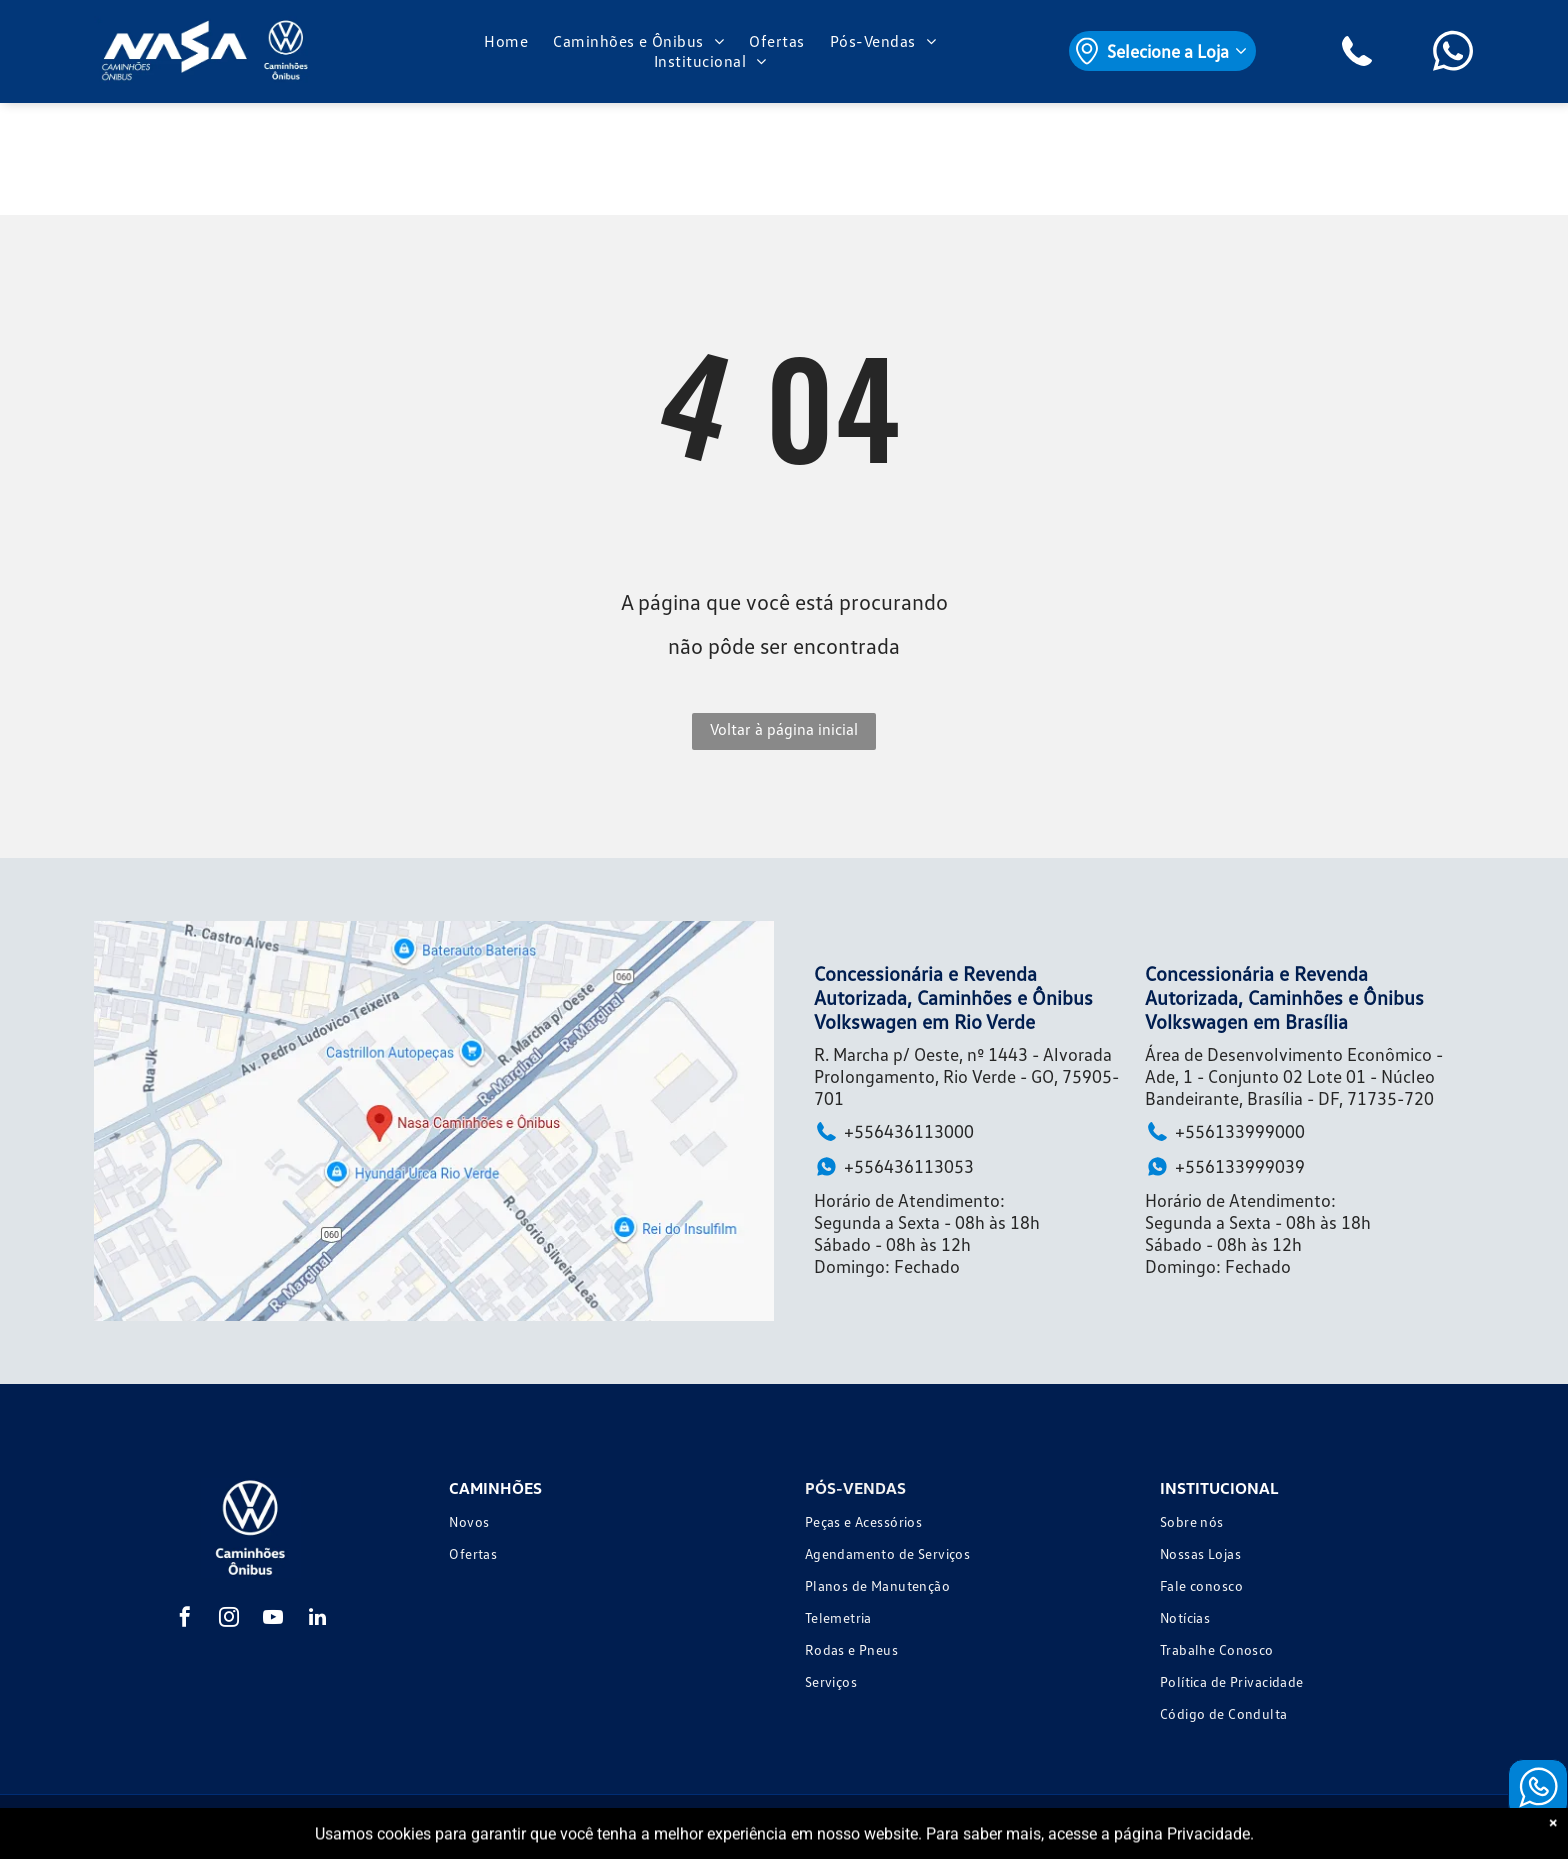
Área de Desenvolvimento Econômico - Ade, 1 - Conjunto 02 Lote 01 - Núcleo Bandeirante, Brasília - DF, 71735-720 (1294, 1076)
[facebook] (185, 1619)
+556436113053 (894, 1166)
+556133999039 (1225, 1166)
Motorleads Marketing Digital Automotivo (1366, 1826)
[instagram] (229, 1619)
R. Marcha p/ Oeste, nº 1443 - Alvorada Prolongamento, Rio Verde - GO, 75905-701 (966, 1076)
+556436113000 (894, 1131)
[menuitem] (508, 41)
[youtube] (273, 1619)
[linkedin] (317, 1619)
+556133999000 (1225, 1131)
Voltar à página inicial (784, 729)
